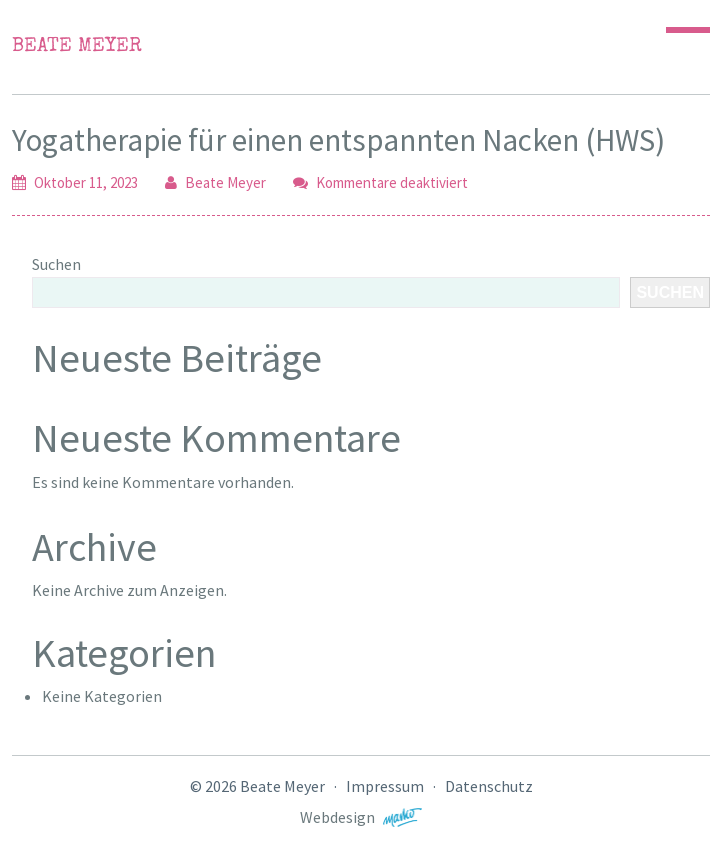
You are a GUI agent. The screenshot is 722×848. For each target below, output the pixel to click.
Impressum (385, 786)
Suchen (56, 264)
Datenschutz (489, 786)
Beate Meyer (77, 47)
